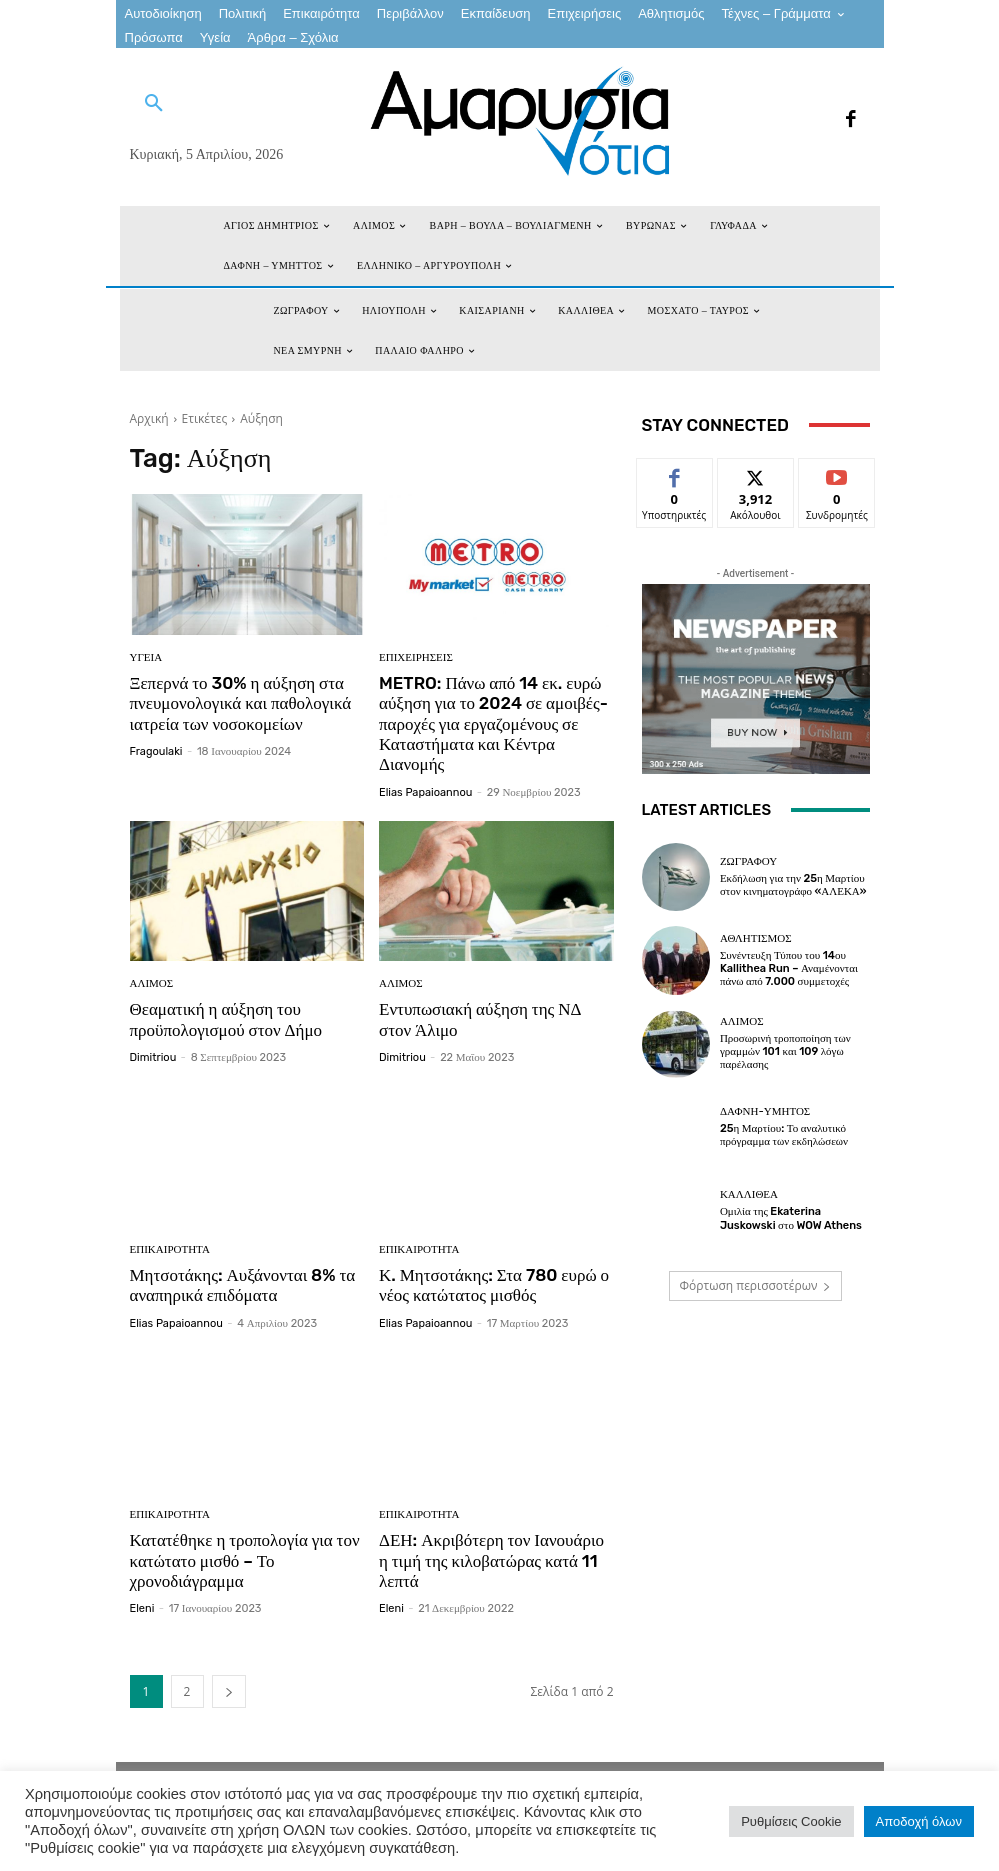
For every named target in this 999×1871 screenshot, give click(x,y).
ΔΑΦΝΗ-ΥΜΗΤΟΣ (765, 1111)
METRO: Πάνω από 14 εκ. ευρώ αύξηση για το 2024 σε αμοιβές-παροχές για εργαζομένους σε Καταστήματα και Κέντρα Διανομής (493, 724)
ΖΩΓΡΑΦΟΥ (748, 861)
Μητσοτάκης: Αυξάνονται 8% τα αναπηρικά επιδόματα (243, 1285)
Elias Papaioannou (425, 792)
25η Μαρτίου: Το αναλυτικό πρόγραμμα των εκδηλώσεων (784, 1135)
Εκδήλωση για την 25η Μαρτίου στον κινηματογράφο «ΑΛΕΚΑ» (793, 885)
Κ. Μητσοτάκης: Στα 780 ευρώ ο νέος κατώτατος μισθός (494, 1285)
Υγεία (146, 657)
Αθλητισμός (756, 938)
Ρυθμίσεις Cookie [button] (791, 1821)
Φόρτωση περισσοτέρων (756, 1285)
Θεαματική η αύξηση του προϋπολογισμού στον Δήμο (226, 1019)
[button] (154, 104)
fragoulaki (156, 751)
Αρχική (149, 418)
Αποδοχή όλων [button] (919, 1821)
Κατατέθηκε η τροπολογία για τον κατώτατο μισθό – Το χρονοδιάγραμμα (245, 1560)
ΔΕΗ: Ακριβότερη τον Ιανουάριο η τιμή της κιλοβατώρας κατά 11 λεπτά (491, 1560)
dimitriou (153, 1057)
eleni (142, 1609)
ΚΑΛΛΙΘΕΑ (749, 1194)
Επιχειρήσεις (416, 657)
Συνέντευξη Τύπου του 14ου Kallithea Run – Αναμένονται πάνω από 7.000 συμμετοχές (789, 968)
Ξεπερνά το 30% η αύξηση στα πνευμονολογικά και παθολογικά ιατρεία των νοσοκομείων (241, 703)
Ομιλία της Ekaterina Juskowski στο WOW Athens (791, 1218)
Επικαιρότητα (170, 1249)
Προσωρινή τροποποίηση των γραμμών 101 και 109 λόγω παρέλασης (785, 1051)
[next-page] (229, 1692)
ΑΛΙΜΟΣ (152, 983)
